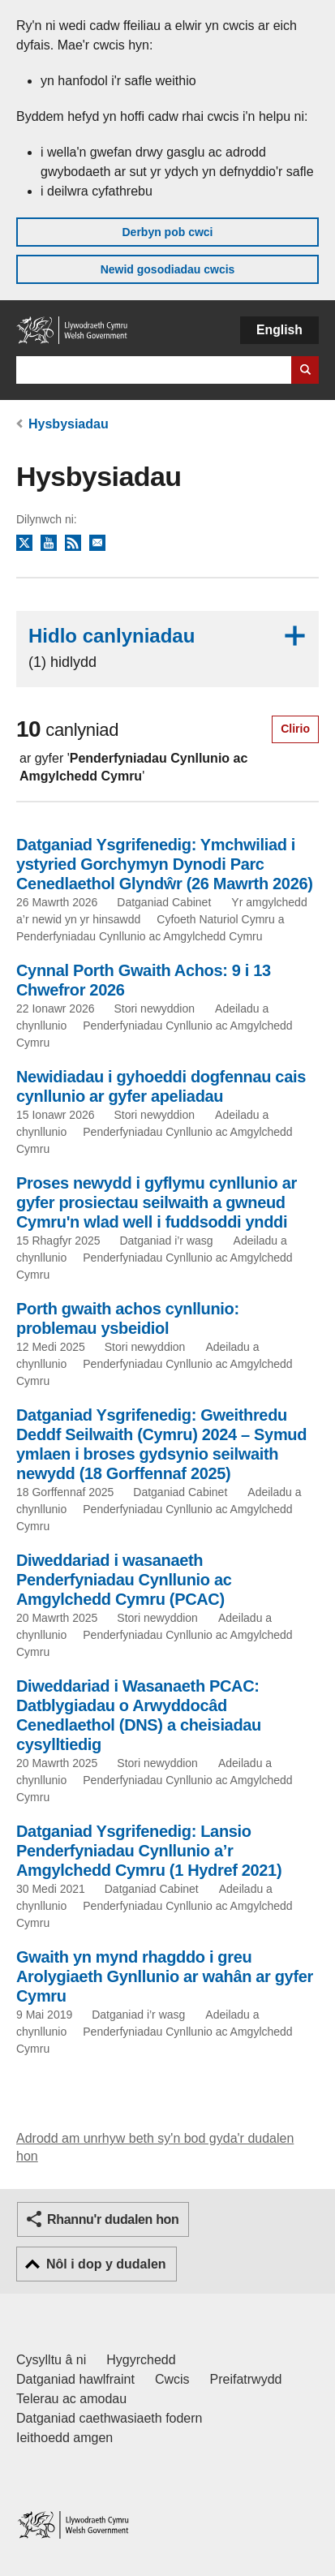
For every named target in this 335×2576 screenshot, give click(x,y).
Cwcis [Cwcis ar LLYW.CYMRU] (172, 2379)
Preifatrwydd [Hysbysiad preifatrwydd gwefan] (246, 2379)
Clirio (295, 728)
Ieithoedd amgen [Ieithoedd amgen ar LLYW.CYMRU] (64, 2438)
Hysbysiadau (68, 424)
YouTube (49, 544)
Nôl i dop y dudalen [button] (106, 2264)
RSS (73, 544)
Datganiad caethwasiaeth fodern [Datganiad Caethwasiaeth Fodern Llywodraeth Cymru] (109, 2418)
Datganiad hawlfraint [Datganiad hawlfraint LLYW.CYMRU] (75, 2379)
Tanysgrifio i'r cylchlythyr (97, 544)
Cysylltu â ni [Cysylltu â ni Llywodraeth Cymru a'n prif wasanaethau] (51, 2360)
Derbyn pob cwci (167, 232)
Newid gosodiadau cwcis (168, 269)
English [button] (279, 330)
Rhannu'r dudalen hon (112, 2219)
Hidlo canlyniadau (167, 648)
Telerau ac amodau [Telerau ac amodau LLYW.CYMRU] (71, 2399)
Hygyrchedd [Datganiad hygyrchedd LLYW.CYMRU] (140, 2360)
